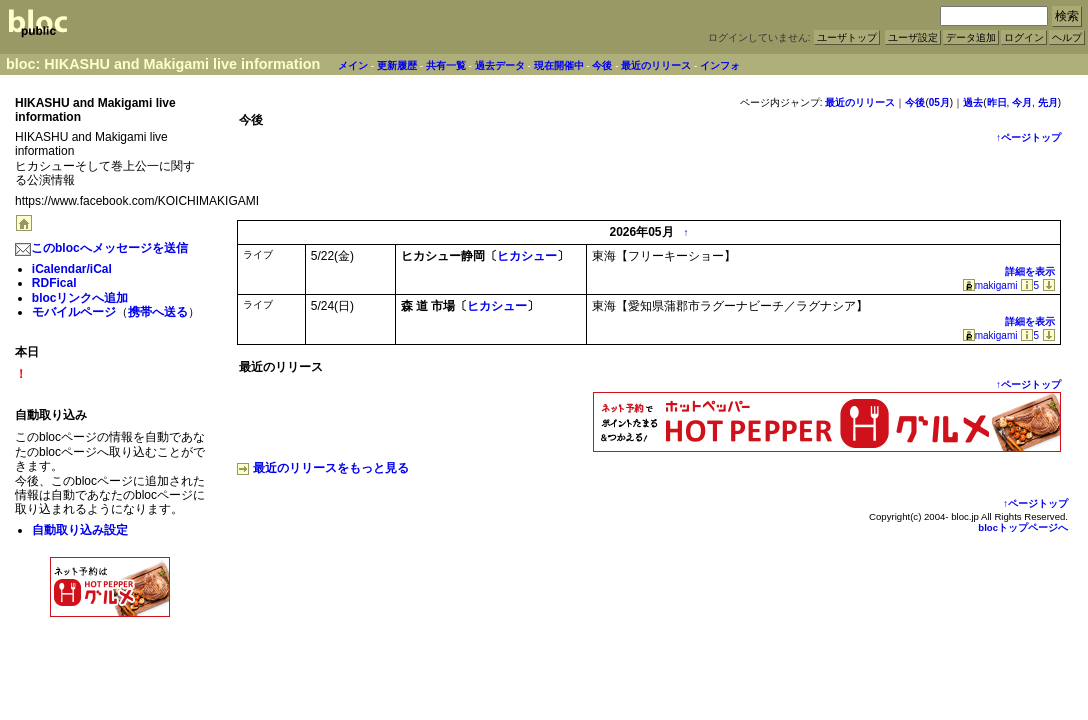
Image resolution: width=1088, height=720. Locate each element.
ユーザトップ (847, 37)
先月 (1048, 102)
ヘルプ (1067, 37)
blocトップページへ (1023, 527)
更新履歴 (397, 65)
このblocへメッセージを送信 (101, 248)
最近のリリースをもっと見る (323, 468)
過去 (973, 102)
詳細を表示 (1030, 271)
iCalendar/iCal (72, 269)
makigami (990, 285)
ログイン (1024, 37)
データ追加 (971, 37)
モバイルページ (74, 312)
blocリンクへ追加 (80, 298)
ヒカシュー (527, 256)
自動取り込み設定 (80, 530)
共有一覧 (446, 65)
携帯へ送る (158, 312)
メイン (353, 65)
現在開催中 (559, 65)
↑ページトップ (1028, 137)
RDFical (54, 283)
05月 (939, 102)
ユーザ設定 (913, 37)
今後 (602, 65)
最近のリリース (656, 65)
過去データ (500, 65)
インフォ (720, 65)
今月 (1022, 102)
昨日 (997, 102)
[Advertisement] (110, 665)
